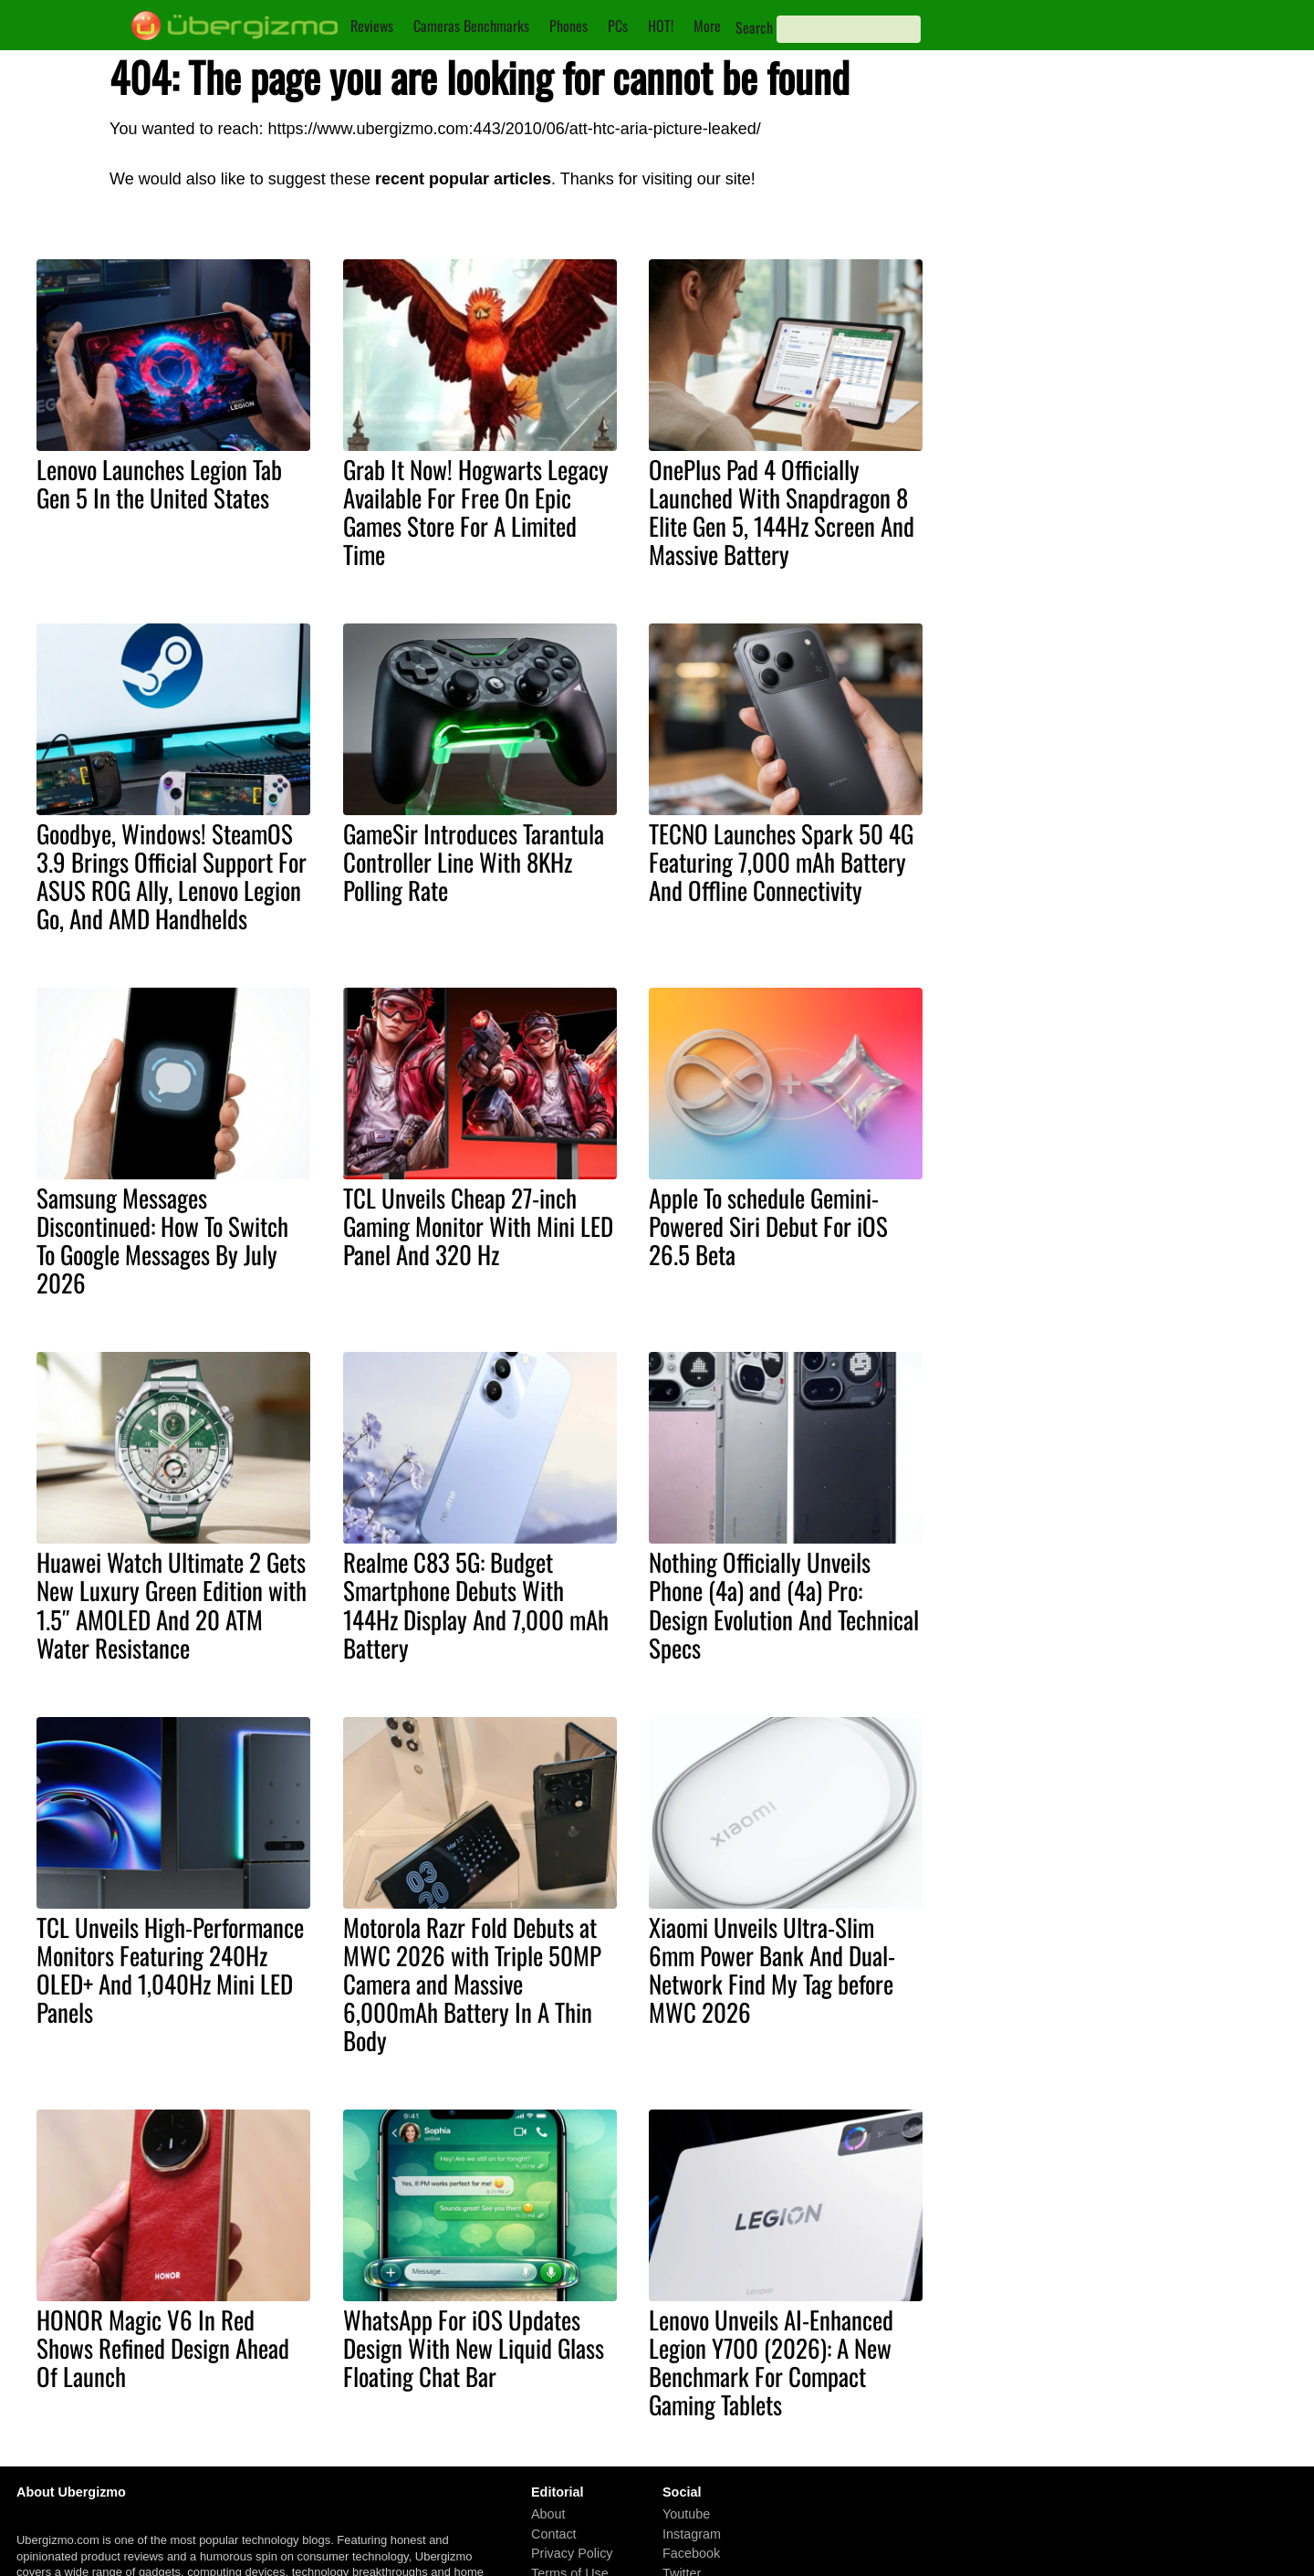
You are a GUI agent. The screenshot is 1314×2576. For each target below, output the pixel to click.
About (548, 2514)
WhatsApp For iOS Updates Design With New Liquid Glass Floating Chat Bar (473, 2347)
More (707, 26)
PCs (618, 26)
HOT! (660, 26)
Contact (554, 2534)
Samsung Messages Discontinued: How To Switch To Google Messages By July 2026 (162, 1240)
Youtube (686, 2514)
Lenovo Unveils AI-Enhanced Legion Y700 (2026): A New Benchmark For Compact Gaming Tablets (771, 2362)
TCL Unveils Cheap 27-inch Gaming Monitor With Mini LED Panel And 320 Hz (478, 1225)
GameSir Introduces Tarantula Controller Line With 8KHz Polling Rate (473, 861)
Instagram (691, 2534)
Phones (568, 26)
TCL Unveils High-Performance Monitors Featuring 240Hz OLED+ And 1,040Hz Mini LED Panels (170, 1969)
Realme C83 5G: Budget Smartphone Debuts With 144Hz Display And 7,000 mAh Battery (476, 1604)
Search (754, 27)
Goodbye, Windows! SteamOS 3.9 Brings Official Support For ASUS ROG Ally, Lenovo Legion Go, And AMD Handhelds (171, 876)
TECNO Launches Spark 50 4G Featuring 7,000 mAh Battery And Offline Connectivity (781, 861)
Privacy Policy (572, 2553)
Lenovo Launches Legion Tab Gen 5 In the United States (159, 483)
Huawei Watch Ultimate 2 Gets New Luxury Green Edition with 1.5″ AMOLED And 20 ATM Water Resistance (171, 1604)
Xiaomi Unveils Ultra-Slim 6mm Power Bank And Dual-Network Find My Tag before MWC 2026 (772, 1969)
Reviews (371, 26)
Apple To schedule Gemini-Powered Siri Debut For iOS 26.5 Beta (768, 1225)
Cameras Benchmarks (471, 26)
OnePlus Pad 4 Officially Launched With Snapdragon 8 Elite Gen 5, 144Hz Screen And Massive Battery (781, 511)
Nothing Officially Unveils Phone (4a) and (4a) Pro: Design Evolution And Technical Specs (784, 1604)
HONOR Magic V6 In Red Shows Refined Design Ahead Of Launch (162, 2347)
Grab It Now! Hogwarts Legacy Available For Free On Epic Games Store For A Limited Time (476, 511)
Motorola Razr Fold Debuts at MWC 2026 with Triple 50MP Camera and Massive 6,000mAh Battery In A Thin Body (472, 1983)
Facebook (691, 2553)
